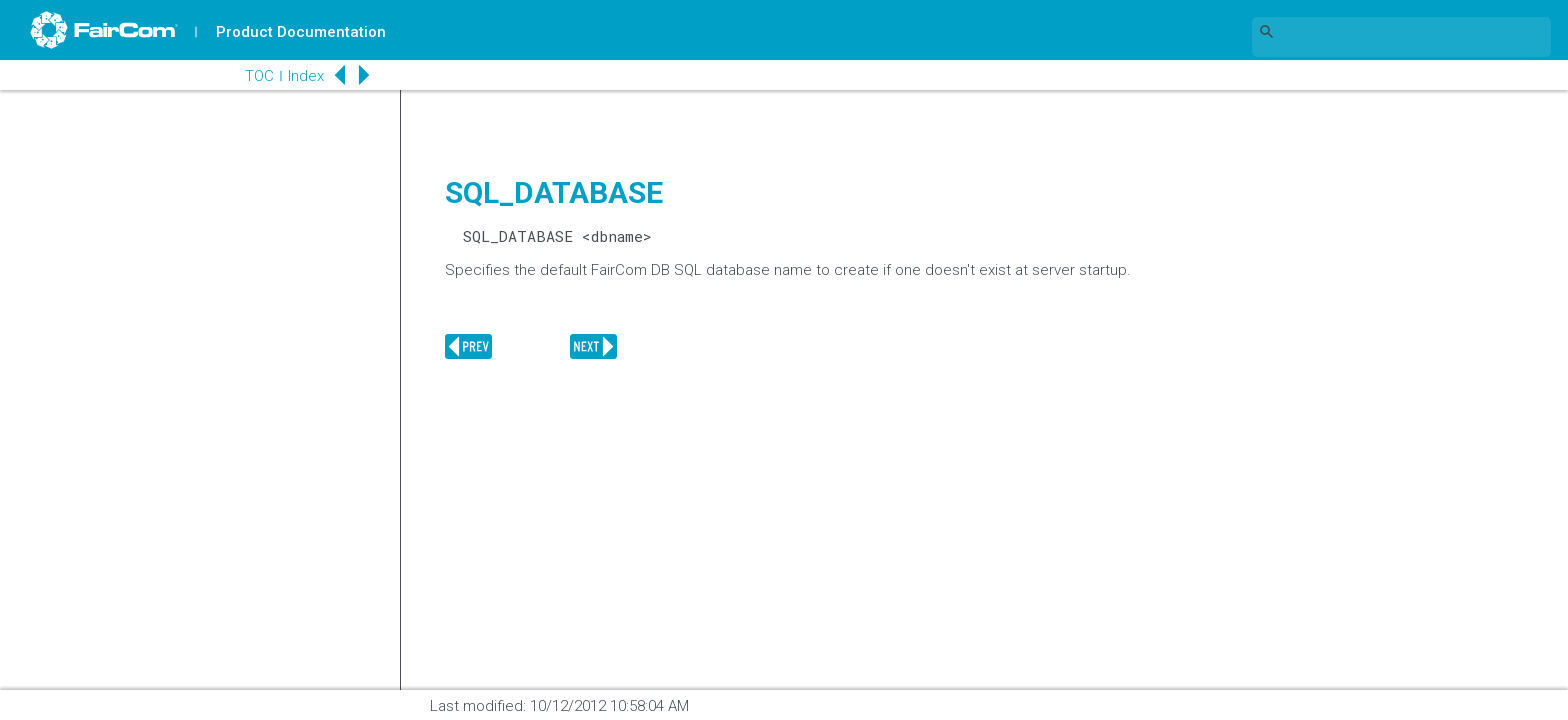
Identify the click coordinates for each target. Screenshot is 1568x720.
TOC (259, 76)
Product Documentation (301, 32)
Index (306, 76)
